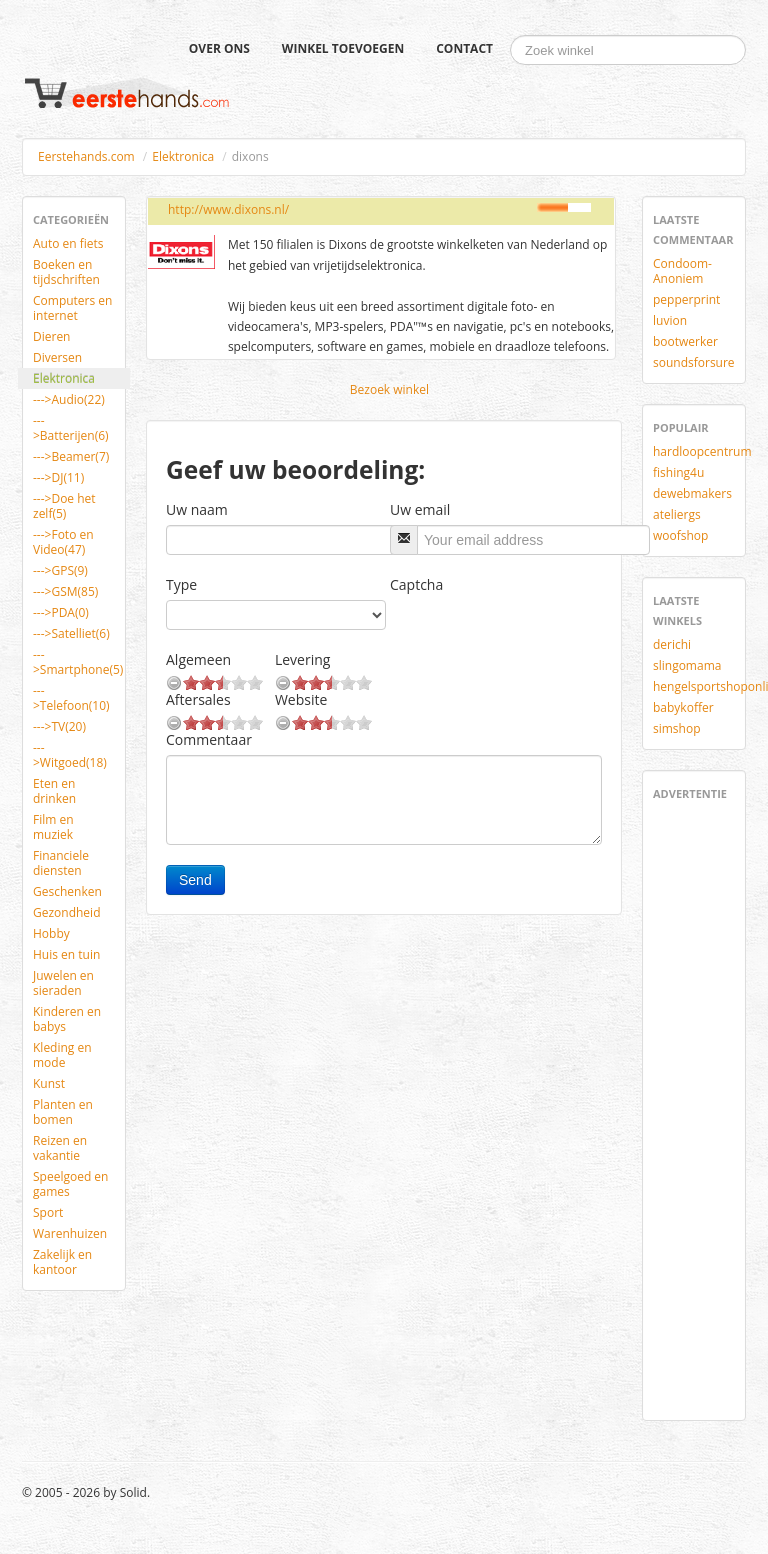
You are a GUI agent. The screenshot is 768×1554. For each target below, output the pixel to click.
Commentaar (209, 739)
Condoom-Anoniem (682, 271)
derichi (672, 644)
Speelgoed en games (70, 1184)
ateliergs (677, 514)
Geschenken (67, 891)
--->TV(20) (59, 726)
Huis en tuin (66, 954)
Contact (464, 48)
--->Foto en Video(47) (63, 542)
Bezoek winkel (389, 389)
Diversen (57, 357)
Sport (48, 1212)
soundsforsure (694, 362)
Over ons (219, 48)
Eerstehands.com (86, 156)
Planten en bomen (63, 1112)
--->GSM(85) (65, 591)
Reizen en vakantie (60, 1148)
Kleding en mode (62, 1055)
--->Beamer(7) (71, 456)
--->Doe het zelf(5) (64, 506)
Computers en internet (72, 308)
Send (195, 880)
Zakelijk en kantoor (62, 1262)
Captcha (416, 584)
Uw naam (197, 509)
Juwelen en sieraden (63, 983)
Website (301, 699)
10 (255, 682)
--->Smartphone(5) (78, 662)
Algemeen (198, 659)
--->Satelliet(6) (71, 633)
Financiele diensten (61, 863)
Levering (302, 659)
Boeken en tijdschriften (66, 272)
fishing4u (678, 472)
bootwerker (685, 341)
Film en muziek (53, 827)
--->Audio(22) (69, 399)
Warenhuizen (70, 1233)
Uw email (420, 509)
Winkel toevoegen (343, 48)
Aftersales (198, 699)
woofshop (680, 535)
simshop (677, 728)
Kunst (49, 1083)
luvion (670, 320)
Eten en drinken (54, 791)
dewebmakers (692, 493)
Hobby (51, 933)
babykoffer (683, 707)
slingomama (687, 665)
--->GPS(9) (60, 570)
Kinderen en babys (67, 1019)
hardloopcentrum (701, 451)
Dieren (51, 336)
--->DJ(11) (58, 477)
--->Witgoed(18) (70, 755)
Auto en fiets (68, 243)
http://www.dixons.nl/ (228, 209)
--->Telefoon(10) (71, 698)
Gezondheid (66, 912)
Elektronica (183, 156)
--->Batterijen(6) (71, 428)
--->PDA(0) (61, 612)
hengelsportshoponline (701, 686)
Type (181, 584)
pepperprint (686, 299)
